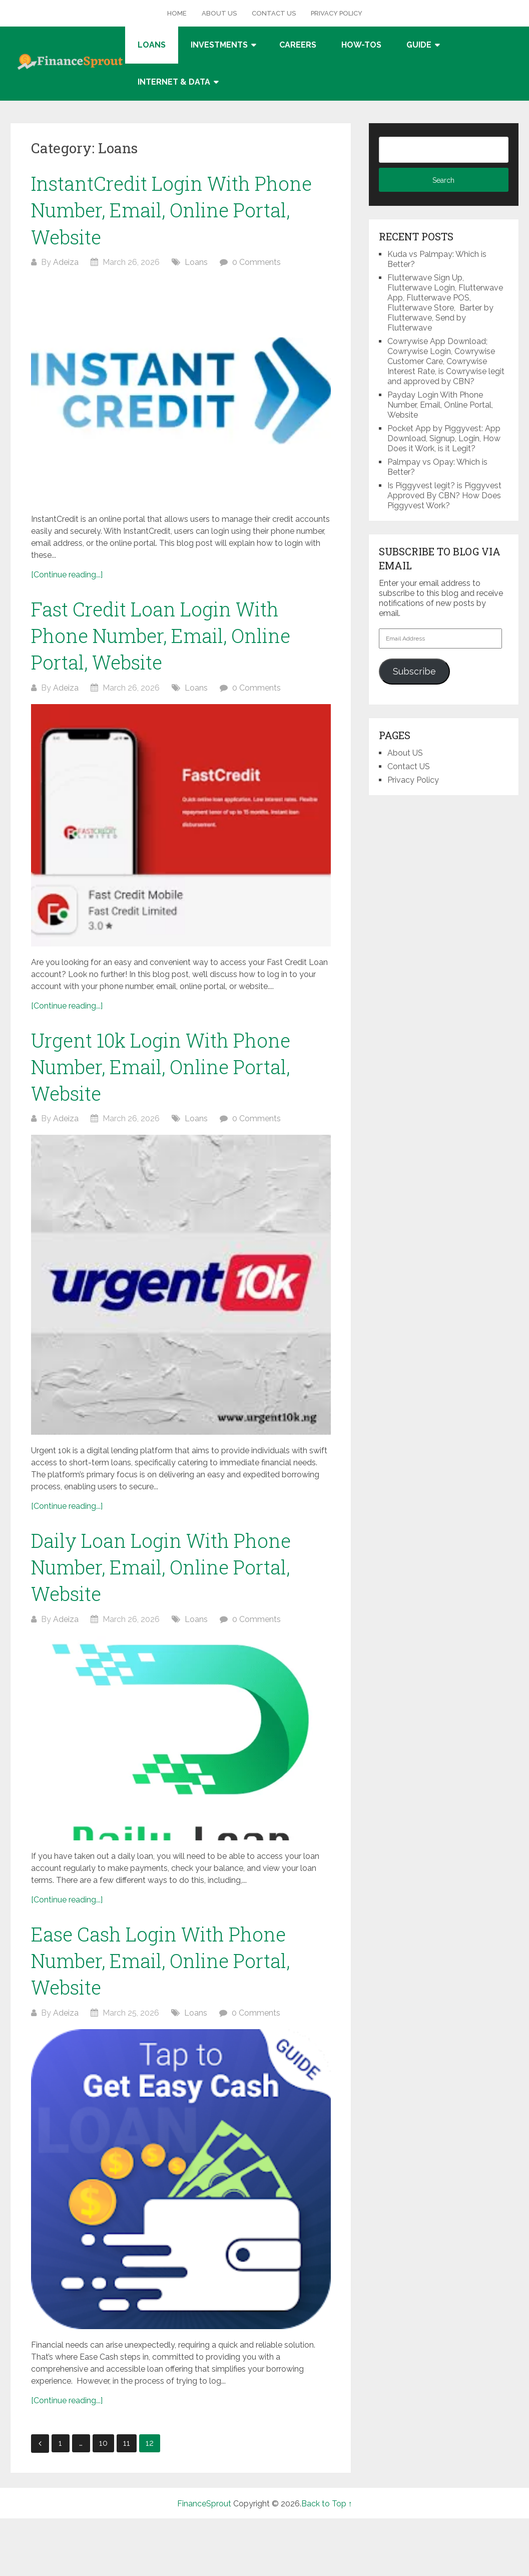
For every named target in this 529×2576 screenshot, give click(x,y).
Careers (297, 45)
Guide (418, 45)
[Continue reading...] (67, 574)
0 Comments (256, 262)
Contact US (274, 13)
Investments (219, 45)
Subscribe (414, 671)
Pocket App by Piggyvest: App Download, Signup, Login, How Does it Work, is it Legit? (443, 438)
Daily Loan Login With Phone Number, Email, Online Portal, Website (161, 1567)
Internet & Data (174, 82)
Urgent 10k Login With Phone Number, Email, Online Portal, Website (160, 1067)
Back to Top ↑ (326, 2503)
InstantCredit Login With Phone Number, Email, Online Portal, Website (171, 210)
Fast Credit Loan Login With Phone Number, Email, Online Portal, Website (160, 635)
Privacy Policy (336, 13)
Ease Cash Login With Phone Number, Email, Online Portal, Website (160, 1960)
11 (126, 2443)
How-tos (361, 45)
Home (177, 13)
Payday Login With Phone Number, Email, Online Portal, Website (440, 405)
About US (219, 13)
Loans (152, 45)
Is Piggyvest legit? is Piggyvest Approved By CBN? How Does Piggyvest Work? (444, 495)
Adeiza (66, 262)
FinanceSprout (204, 2503)
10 (103, 2443)
